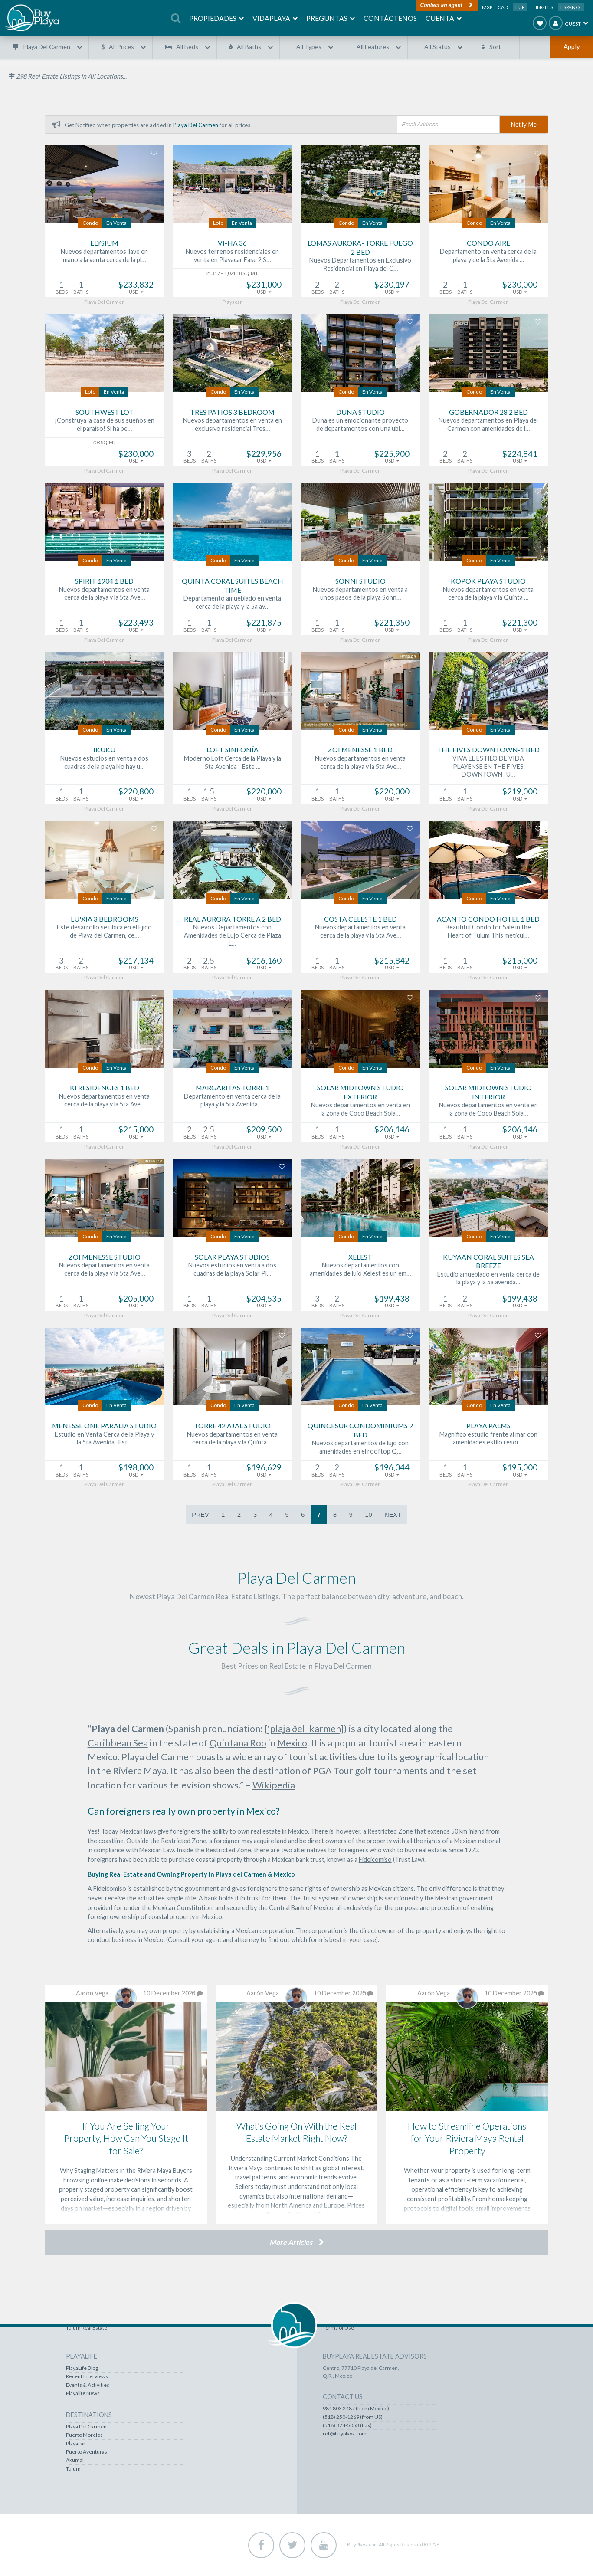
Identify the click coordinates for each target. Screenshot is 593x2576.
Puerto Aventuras (190, 2453)
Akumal (179, 2462)
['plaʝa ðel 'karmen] (304, 1729)
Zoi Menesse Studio (105, 1257)
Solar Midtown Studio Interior (488, 1092)
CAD (503, 7)
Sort (495, 46)
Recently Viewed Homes (351, 2369)
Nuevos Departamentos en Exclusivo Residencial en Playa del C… (360, 264)
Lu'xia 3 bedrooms (104, 919)
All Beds (187, 46)
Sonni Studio (360, 581)
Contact (332, 2428)
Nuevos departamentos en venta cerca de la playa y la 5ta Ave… (104, 594)
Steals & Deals (83, 2378)
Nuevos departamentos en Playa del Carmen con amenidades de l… (488, 425)
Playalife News (187, 2395)
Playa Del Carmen (46, 46)
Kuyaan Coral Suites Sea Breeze (488, 1261)
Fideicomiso (375, 1860)
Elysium (104, 243)
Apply (572, 46)
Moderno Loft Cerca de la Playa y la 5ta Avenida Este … (232, 763)
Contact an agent (427, 5)
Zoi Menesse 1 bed (360, 750)
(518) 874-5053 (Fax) (450, 2435)
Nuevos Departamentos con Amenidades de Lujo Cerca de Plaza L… (232, 935)
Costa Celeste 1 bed (360, 919)
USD (472, 7)
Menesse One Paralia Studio (104, 1426)
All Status (437, 46)
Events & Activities (191, 2386)
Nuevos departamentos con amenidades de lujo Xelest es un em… (360, 1269)
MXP (487, 7)
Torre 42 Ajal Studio (232, 1426)
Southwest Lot (104, 412)
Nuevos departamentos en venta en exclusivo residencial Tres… (232, 425)
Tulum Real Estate (87, 2453)
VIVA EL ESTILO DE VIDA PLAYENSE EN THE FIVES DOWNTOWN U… (488, 766)
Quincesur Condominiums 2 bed (360, 1430)
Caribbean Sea (118, 1743)
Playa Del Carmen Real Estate (100, 2420)
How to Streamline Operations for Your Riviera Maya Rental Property (467, 2138)
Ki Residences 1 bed (104, 1088)
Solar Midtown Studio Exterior (360, 1092)
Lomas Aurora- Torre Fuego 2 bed (360, 247)
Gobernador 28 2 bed (488, 412)
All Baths (249, 46)
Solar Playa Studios (232, 1257)
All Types (308, 46)
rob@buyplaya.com (448, 2443)
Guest (565, 23)
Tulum (177, 2470)
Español (571, 7)
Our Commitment (344, 2445)
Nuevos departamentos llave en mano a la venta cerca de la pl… (104, 256)
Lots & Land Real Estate (93, 2386)
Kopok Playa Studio (488, 581)
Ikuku (104, 750)
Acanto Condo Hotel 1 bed (488, 919)
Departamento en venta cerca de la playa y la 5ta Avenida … (232, 1101)
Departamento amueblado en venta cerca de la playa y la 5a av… (232, 602)
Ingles (544, 7)
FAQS (329, 2420)
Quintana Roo (238, 1743)
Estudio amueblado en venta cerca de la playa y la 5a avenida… (488, 1278)
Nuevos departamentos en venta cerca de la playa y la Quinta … (488, 594)
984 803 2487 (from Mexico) (459, 2418)
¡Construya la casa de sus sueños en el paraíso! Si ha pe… (104, 425)
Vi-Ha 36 (232, 243)
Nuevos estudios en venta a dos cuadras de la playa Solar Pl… (232, 1269)
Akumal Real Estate (89, 2445)
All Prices (121, 46)
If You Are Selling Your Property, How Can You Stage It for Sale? (126, 2138)
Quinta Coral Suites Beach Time (232, 585)
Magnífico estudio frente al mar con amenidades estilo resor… (488, 1439)
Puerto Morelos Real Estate (98, 2428)
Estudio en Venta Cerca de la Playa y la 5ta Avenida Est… (104, 1439)
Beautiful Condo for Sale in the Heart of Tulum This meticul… (488, 931)
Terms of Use (338, 2453)
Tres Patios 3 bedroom (232, 412)
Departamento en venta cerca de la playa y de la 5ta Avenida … (488, 256)
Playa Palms (488, 1426)
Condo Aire (488, 243)
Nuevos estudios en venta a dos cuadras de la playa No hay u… (104, 763)
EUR (520, 7)
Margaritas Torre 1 (232, 1088)
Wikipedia (273, 1785)
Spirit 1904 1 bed (104, 581)
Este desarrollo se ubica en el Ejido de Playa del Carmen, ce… (104, 931)
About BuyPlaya (341, 2436)
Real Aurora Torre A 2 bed (232, 919)
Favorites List (338, 2378)
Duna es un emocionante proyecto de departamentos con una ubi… (360, 425)
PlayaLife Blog (186, 2369)
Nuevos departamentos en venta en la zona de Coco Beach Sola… (360, 1109)
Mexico (292, 1743)
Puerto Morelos (188, 2436)
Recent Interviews (191, 2378)
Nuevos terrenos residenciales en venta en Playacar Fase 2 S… (232, 256)
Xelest (360, 1257)
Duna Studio (360, 412)
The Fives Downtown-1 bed (488, 750)
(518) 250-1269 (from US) (456, 2426)
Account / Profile (342, 2386)
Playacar (180, 2445)
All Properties (82, 2369)
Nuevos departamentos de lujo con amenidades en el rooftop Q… (360, 1447)
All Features (373, 46)
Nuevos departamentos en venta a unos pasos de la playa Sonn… (360, 594)
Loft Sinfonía (232, 750)
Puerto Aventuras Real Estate (100, 2436)
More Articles (290, 2242)
